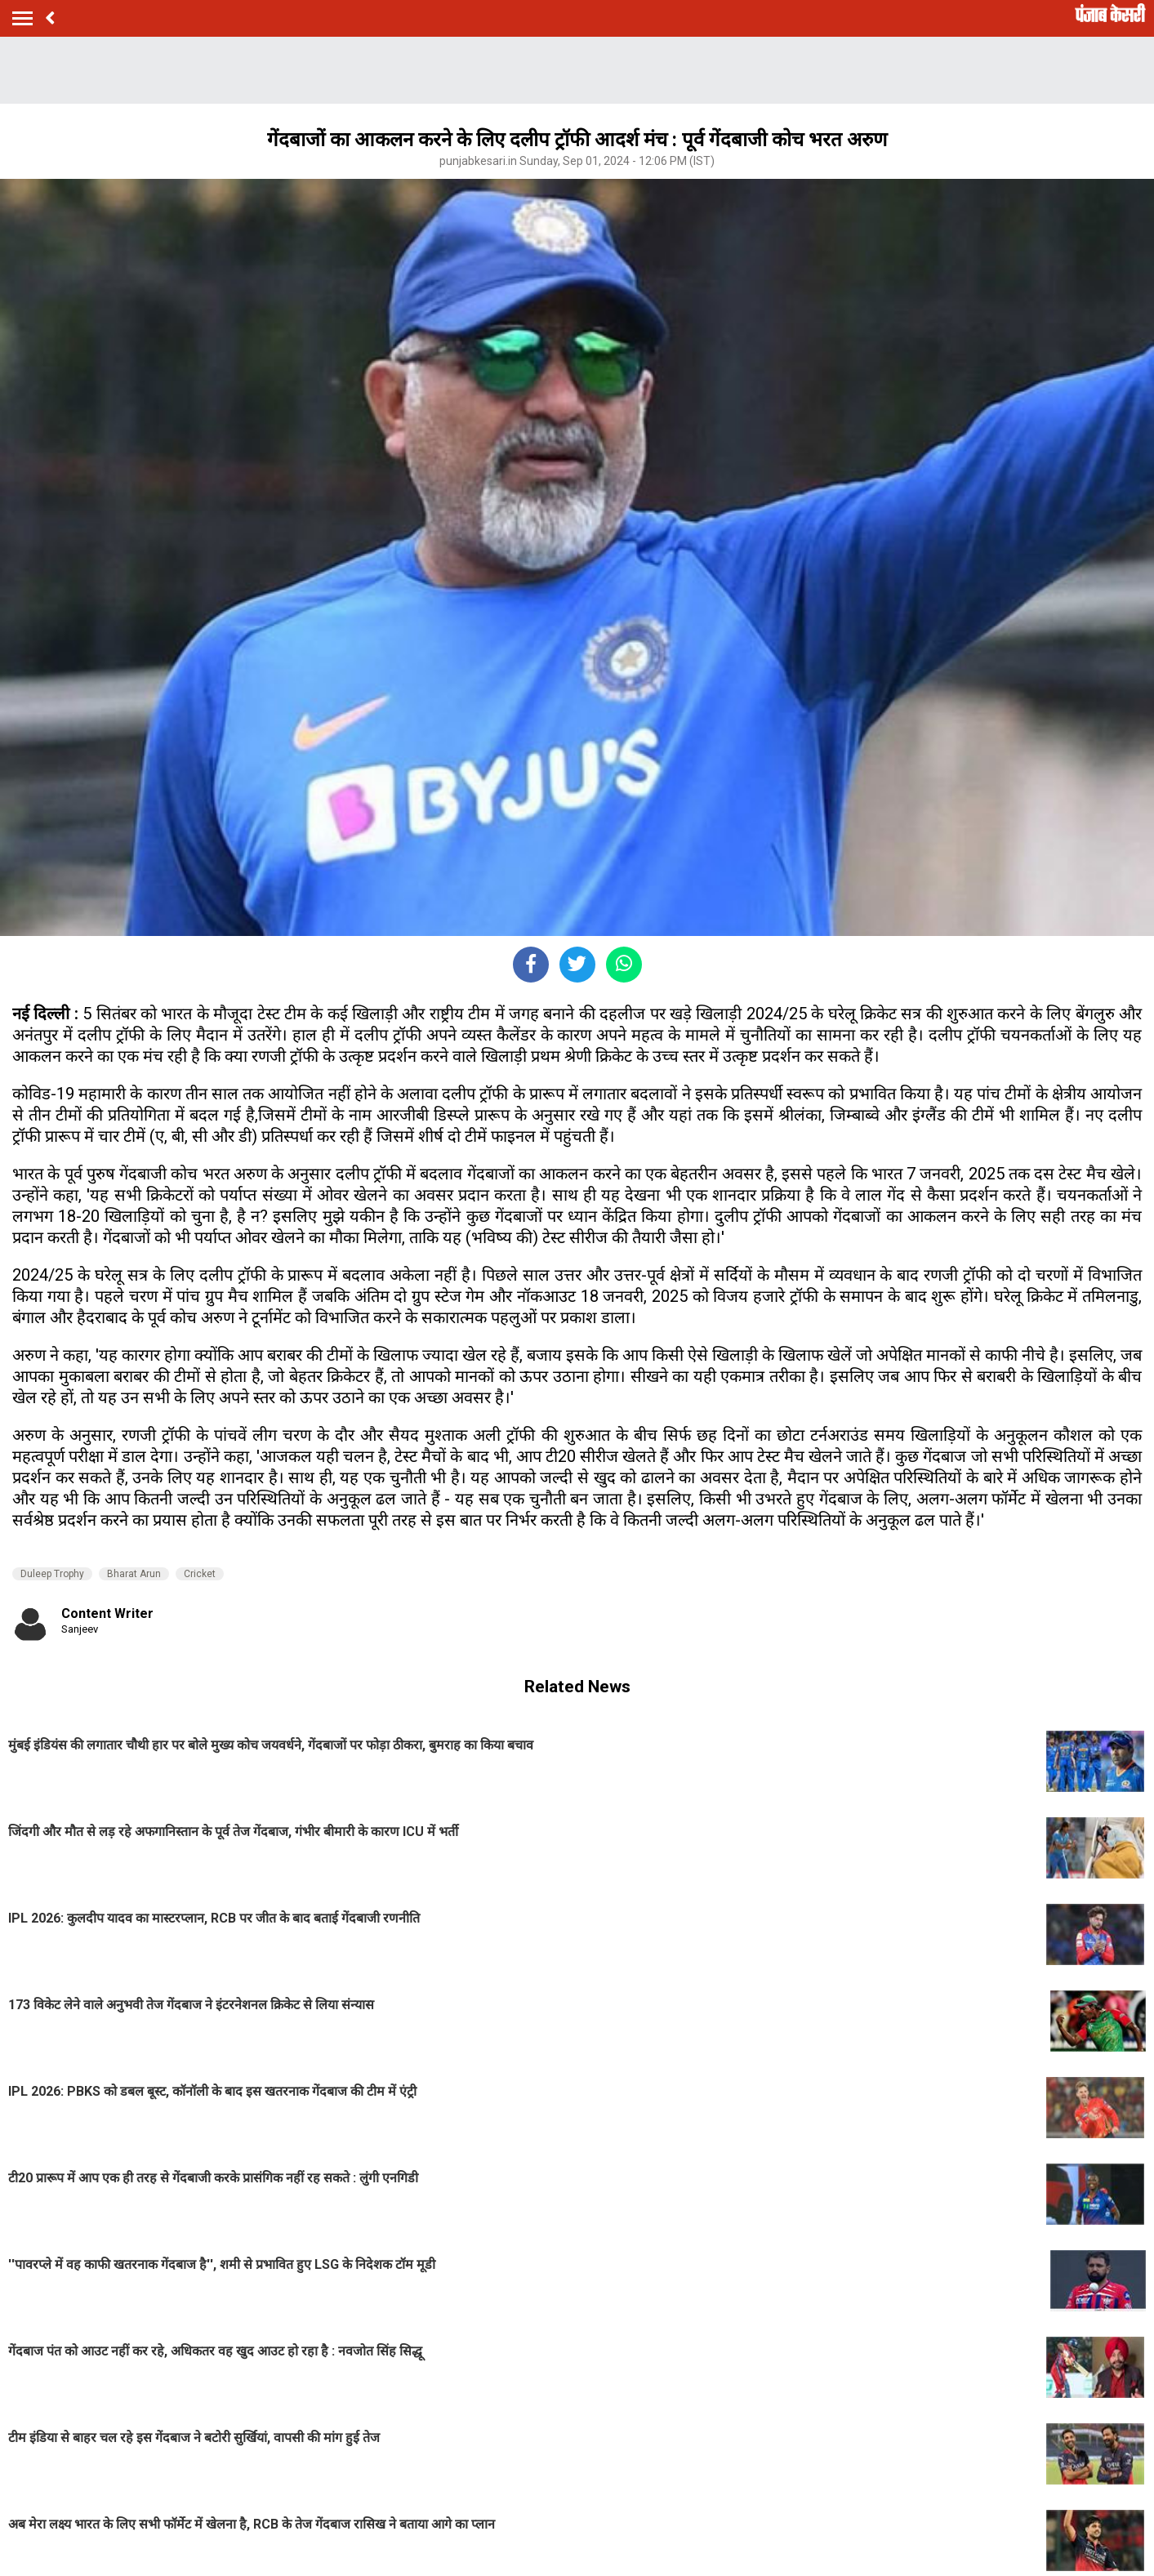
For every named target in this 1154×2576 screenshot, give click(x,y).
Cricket (200, 1574)
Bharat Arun (134, 1574)
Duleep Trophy (52, 1574)
